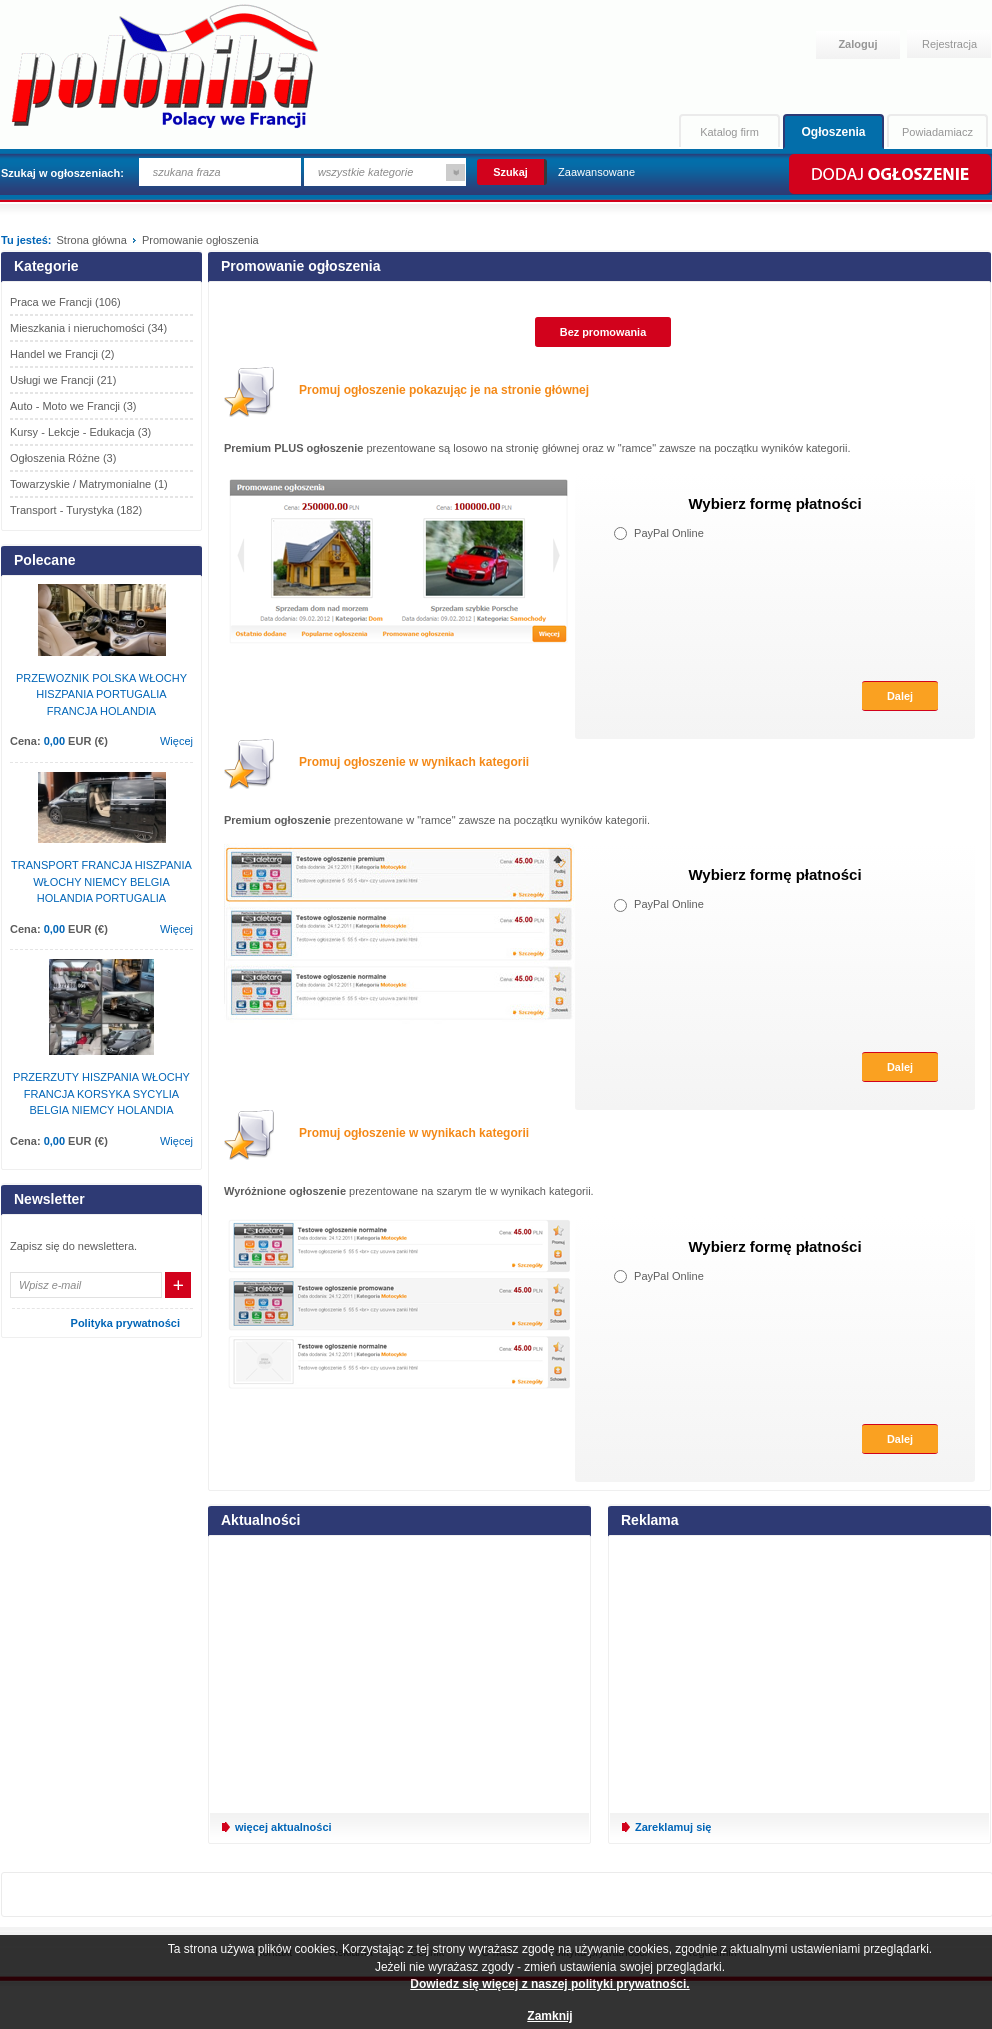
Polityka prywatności (125, 1323)
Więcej (176, 741)
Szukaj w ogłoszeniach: (62, 173)
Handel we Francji (62, 354)
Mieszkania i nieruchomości (88, 328)
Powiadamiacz (937, 132)
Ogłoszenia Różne (63, 458)
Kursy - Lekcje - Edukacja (80, 432)
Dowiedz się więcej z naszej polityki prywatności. (549, 1984)
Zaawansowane (596, 172)
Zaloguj (857, 44)
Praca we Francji (65, 302)
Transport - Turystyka (76, 510)
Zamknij (549, 2016)
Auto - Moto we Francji (73, 406)
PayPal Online (659, 533)
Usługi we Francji (63, 380)
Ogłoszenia (833, 132)
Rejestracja (949, 44)
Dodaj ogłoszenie (888, 174)
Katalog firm (729, 132)
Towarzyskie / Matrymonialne (89, 484)
